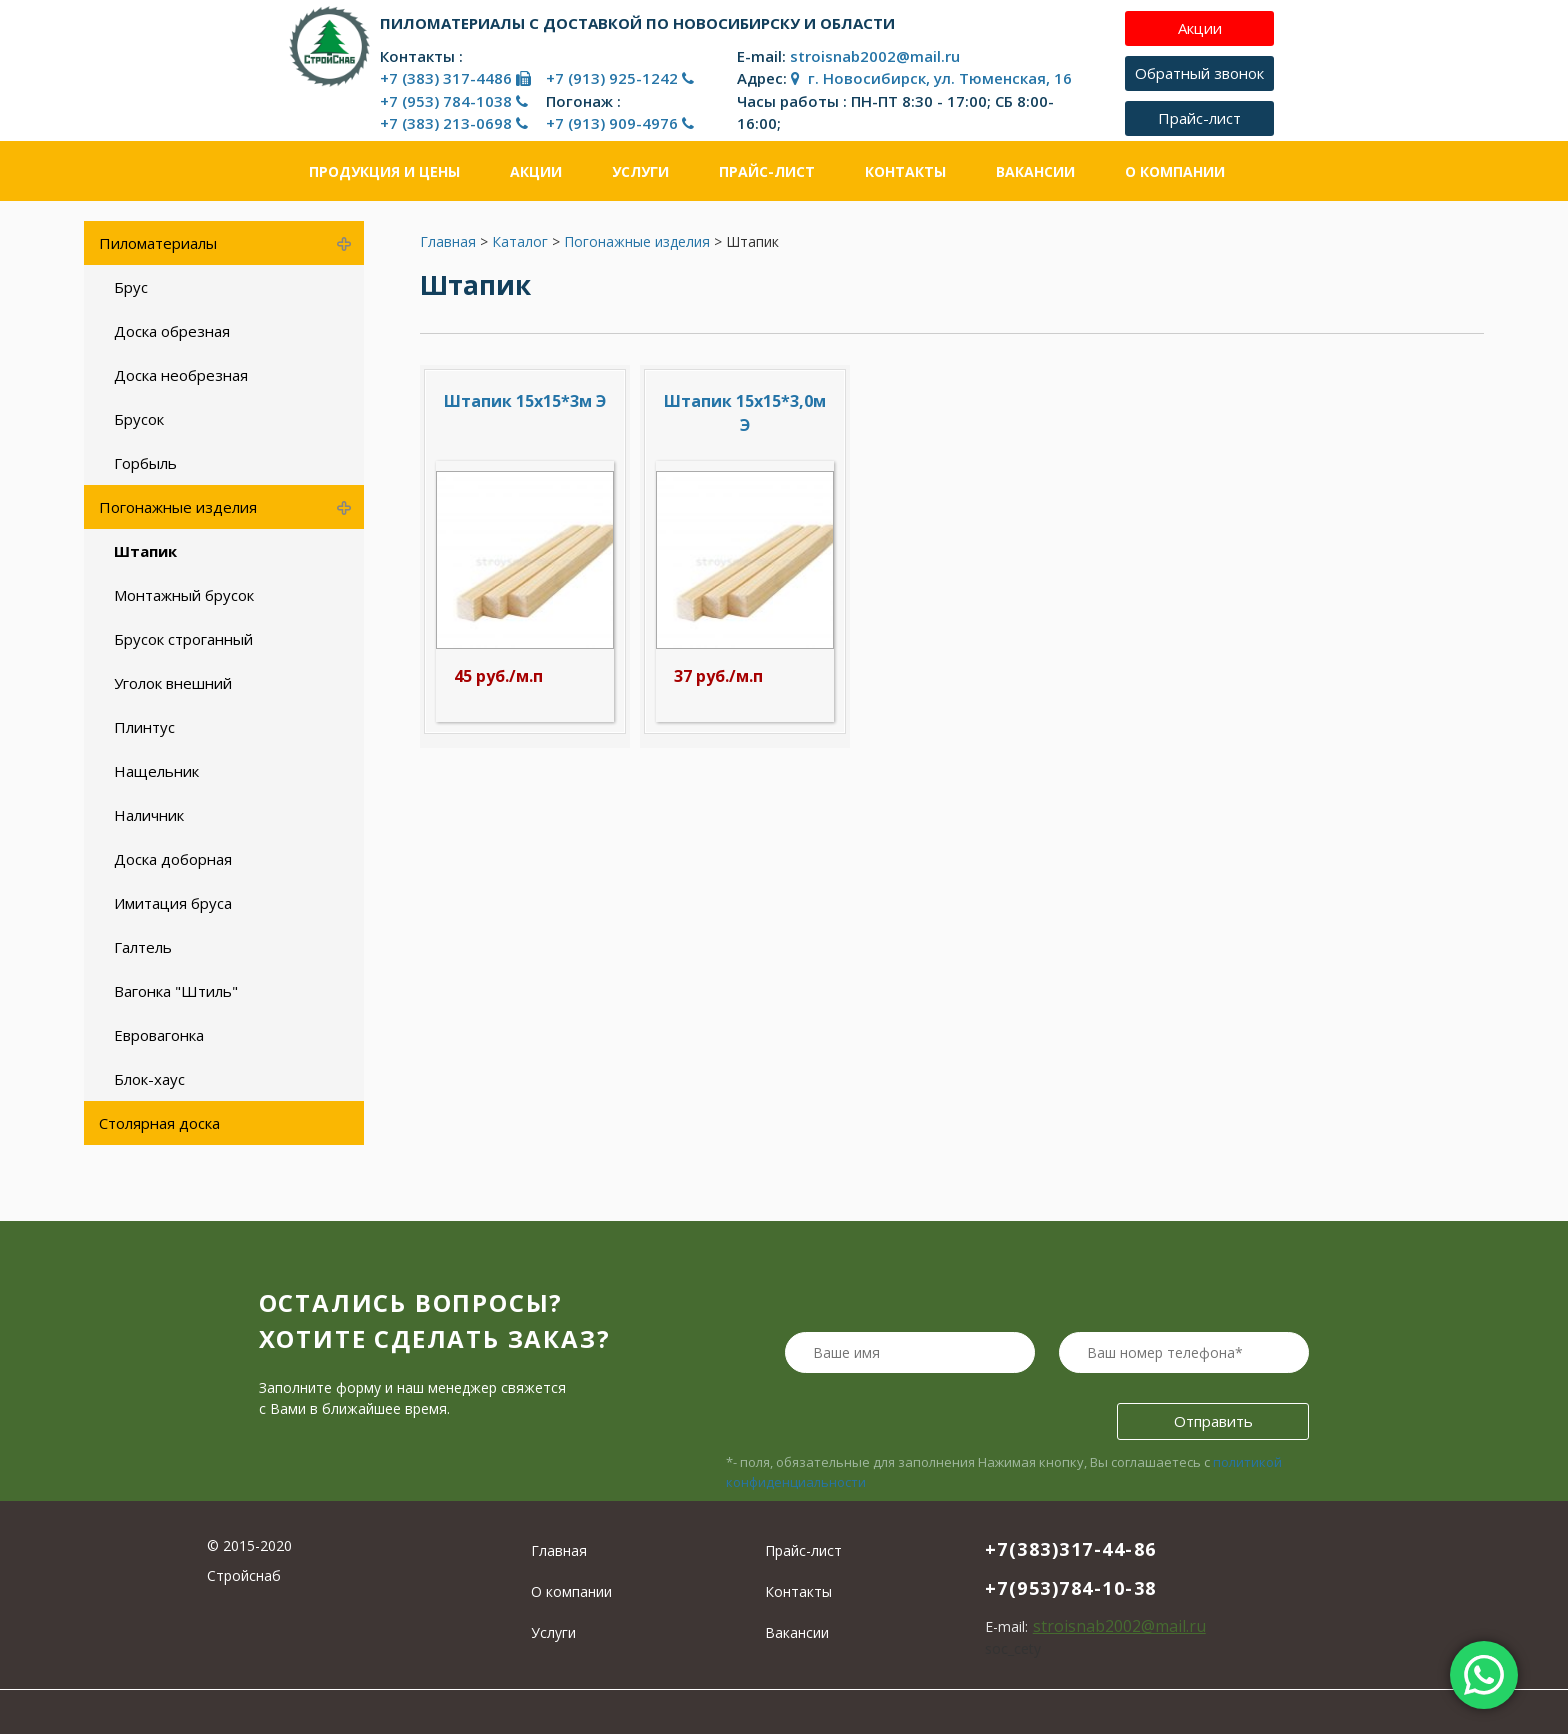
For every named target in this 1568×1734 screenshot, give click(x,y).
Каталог (520, 241)
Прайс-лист (767, 171)
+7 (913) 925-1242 (620, 78)
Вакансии (1035, 171)
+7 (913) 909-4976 (620, 123)
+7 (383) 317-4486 (455, 78)
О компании (1175, 171)
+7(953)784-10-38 (1071, 1588)
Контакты (905, 171)
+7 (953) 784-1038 (454, 101)
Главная (448, 241)
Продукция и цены (384, 171)
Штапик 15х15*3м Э (525, 401)
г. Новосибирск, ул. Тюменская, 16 (931, 78)
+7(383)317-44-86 (1071, 1549)
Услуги (640, 171)
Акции (536, 171)
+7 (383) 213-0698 (454, 123)
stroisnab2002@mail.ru (875, 56)
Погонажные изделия (637, 241)
